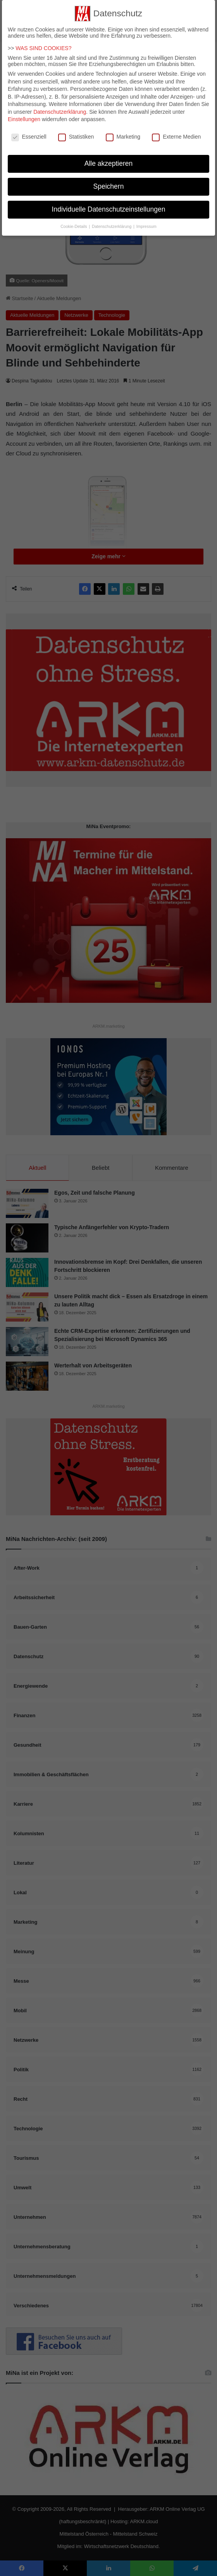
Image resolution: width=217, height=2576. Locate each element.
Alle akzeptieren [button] (108, 159)
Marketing (123, 133)
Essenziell (28, 133)
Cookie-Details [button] (74, 222)
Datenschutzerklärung (59, 108)
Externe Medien (176, 133)
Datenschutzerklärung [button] (112, 222)
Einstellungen (24, 115)
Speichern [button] (108, 182)
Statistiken (76, 133)
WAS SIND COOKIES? (43, 44)
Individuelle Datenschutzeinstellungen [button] (108, 205)
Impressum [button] (146, 222)
